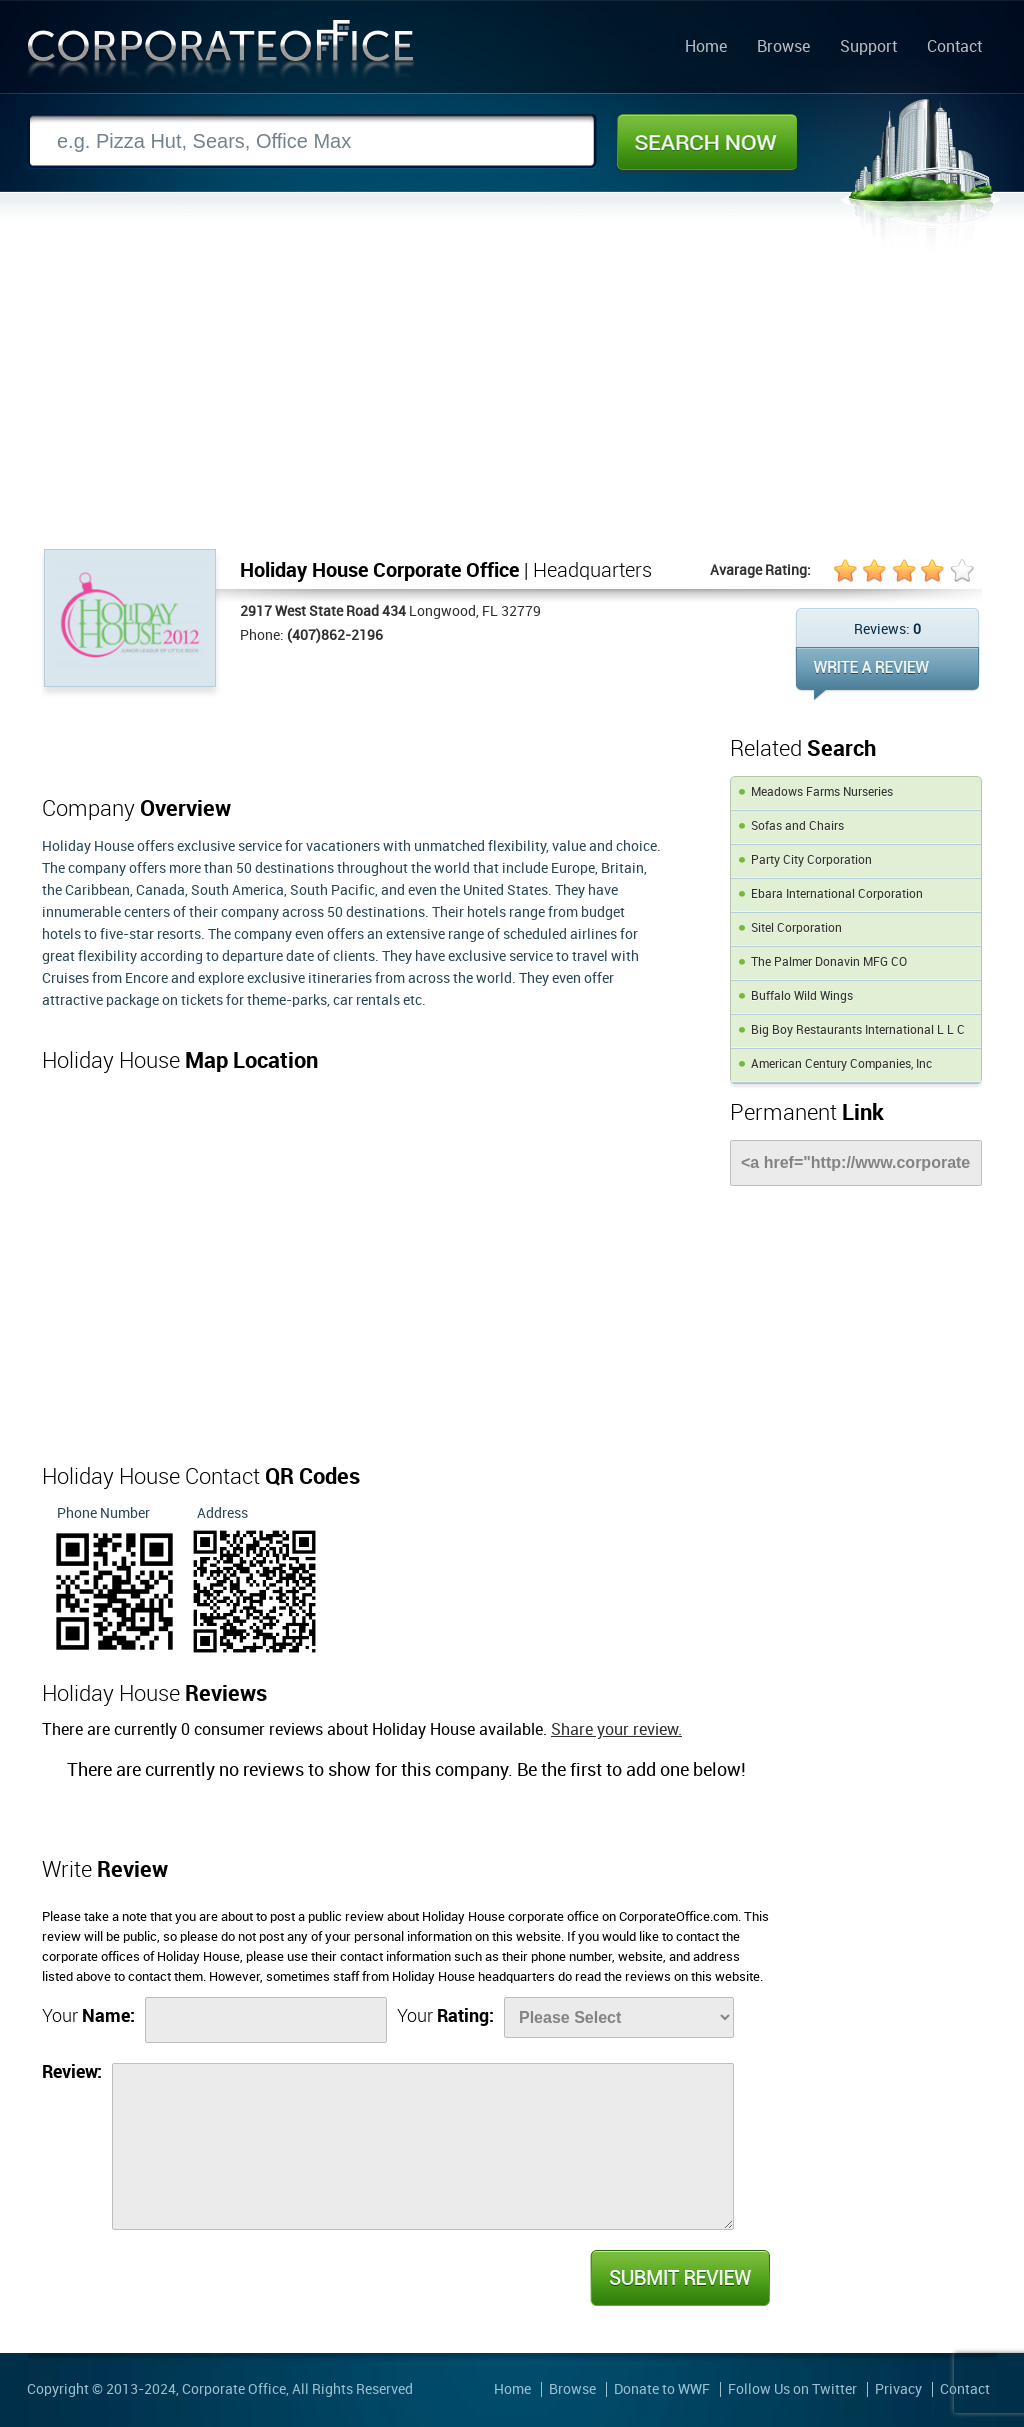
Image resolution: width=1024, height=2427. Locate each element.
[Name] (266, 2020)
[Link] (856, 1163)
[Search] (312, 141)
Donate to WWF (662, 2389)
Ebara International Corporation (837, 894)
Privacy (898, 2389)
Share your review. (616, 1730)
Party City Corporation (811, 860)
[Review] (423, 2146)
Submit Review (679, 2278)
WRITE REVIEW (887, 673)
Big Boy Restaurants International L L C (858, 1030)
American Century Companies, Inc (841, 1064)
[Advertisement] (512, 399)
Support (868, 48)
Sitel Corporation (796, 928)
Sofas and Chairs (797, 826)
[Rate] (619, 2017)
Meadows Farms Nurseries (822, 792)
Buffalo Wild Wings (802, 996)
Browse (783, 48)
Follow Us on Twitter (792, 2389)
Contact (954, 48)
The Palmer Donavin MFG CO (829, 962)
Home (706, 48)
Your (88, 2016)
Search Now (707, 142)
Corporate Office (221, 53)
